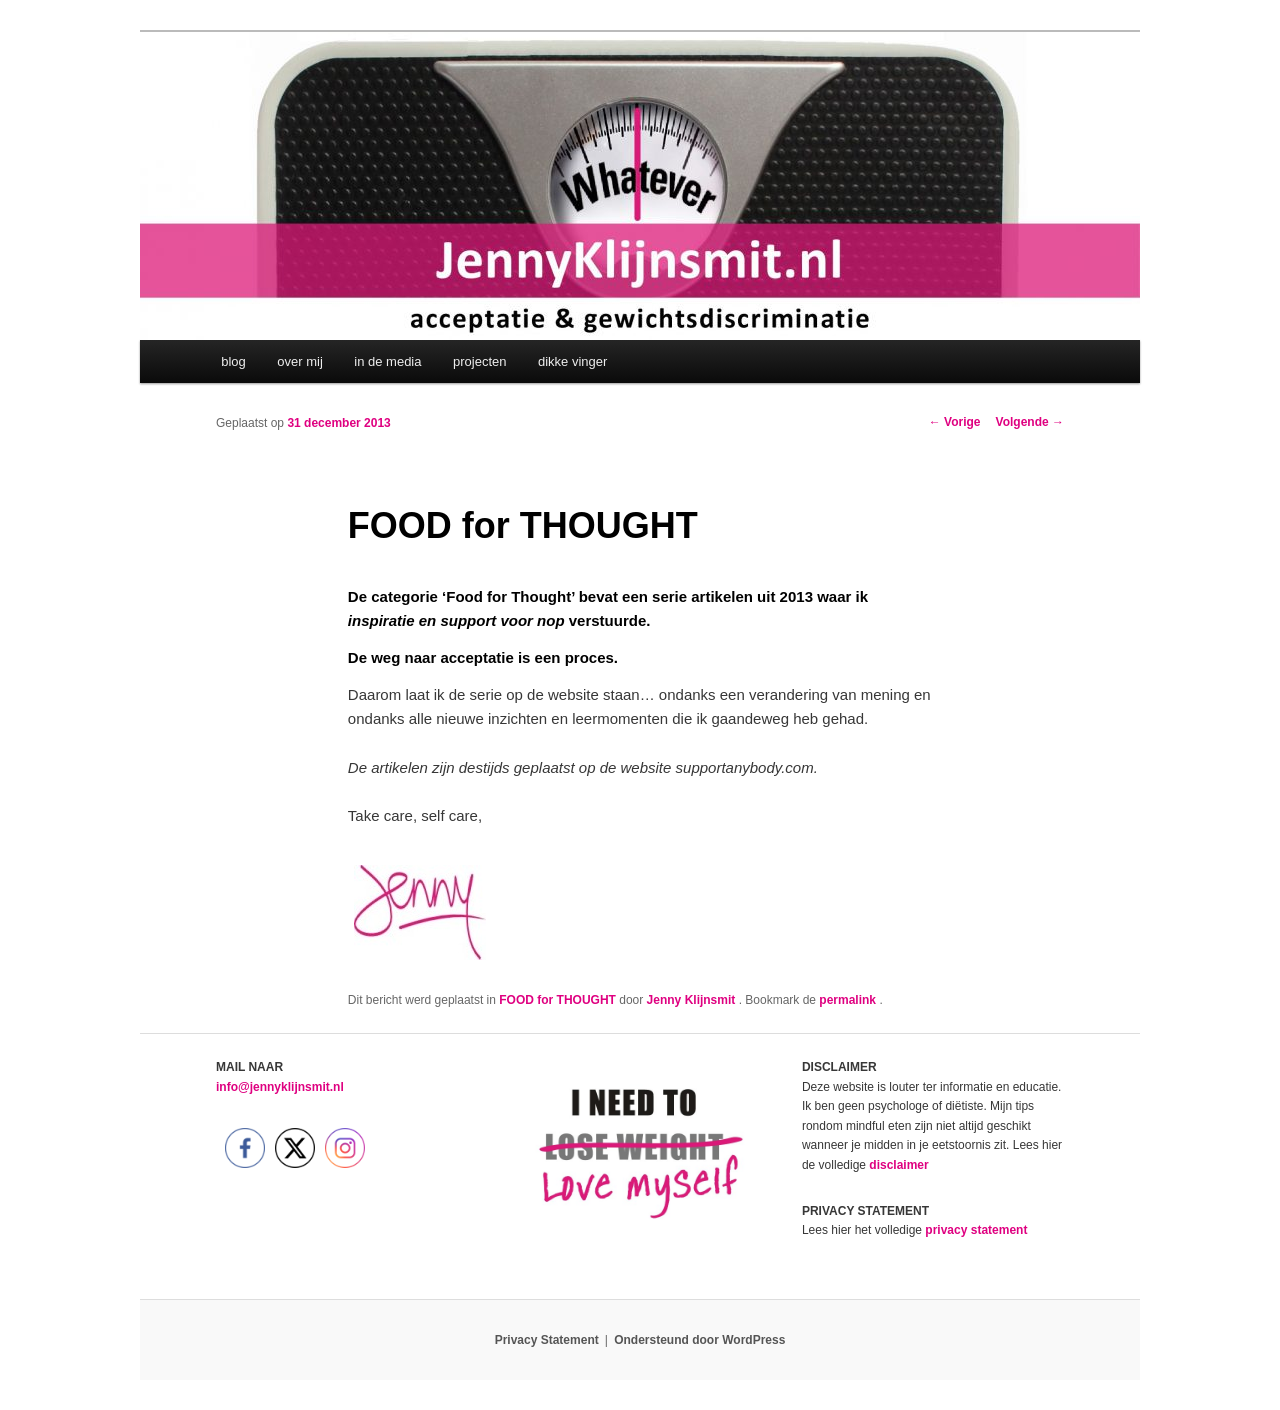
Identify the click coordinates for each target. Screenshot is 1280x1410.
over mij (300, 361)
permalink (849, 1000)
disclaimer (898, 1165)
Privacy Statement (547, 1340)
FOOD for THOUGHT (557, 1000)
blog (233, 361)
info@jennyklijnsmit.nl (280, 1087)
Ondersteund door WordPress (699, 1340)
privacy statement (976, 1230)
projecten (479, 361)
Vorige (955, 422)
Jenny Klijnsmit (693, 1000)
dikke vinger (572, 361)
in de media (387, 361)
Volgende (1030, 422)
